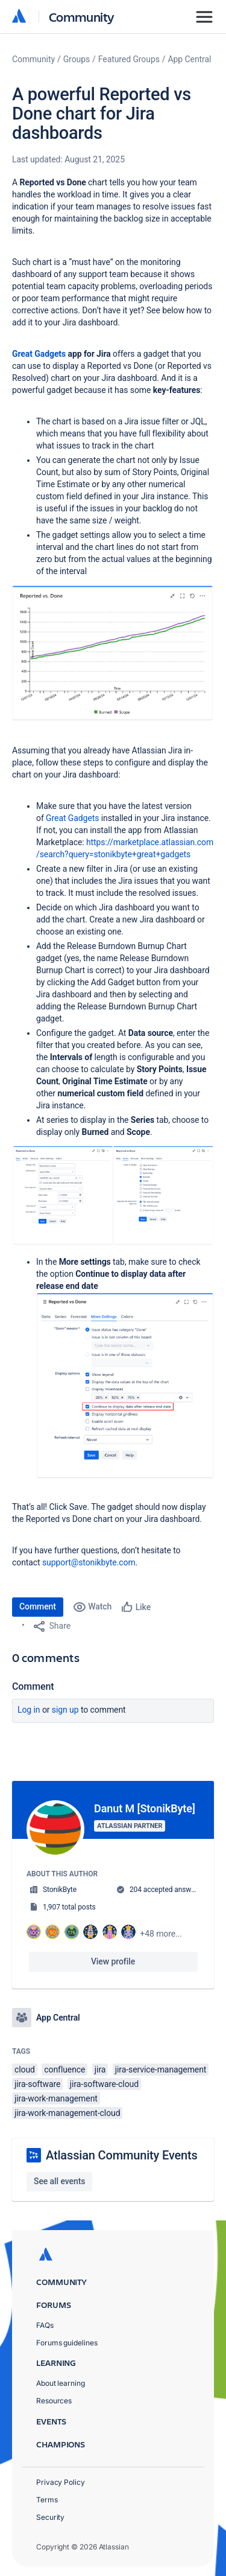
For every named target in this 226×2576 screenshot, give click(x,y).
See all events (59, 2181)
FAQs (45, 2325)
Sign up (65, 1710)
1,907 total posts (69, 1907)
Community (82, 16)
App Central (190, 59)
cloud (24, 2069)
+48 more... (161, 1933)
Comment (37, 1606)
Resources (54, 2400)
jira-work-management (56, 2098)
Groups (76, 59)
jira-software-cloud (104, 2084)
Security (50, 2517)
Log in (28, 1710)
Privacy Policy (60, 2482)
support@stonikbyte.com (89, 1562)
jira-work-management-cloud (67, 2113)
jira (100, 2069)
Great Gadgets (39, 354)
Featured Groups (129, 59)
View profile (113, 1961)
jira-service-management (161, 2069)
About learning (60, 2383)
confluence (64, 2069)
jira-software (37, 2084)
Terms (47, 2499)
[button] (113, 653)
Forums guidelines (67, 2342)
